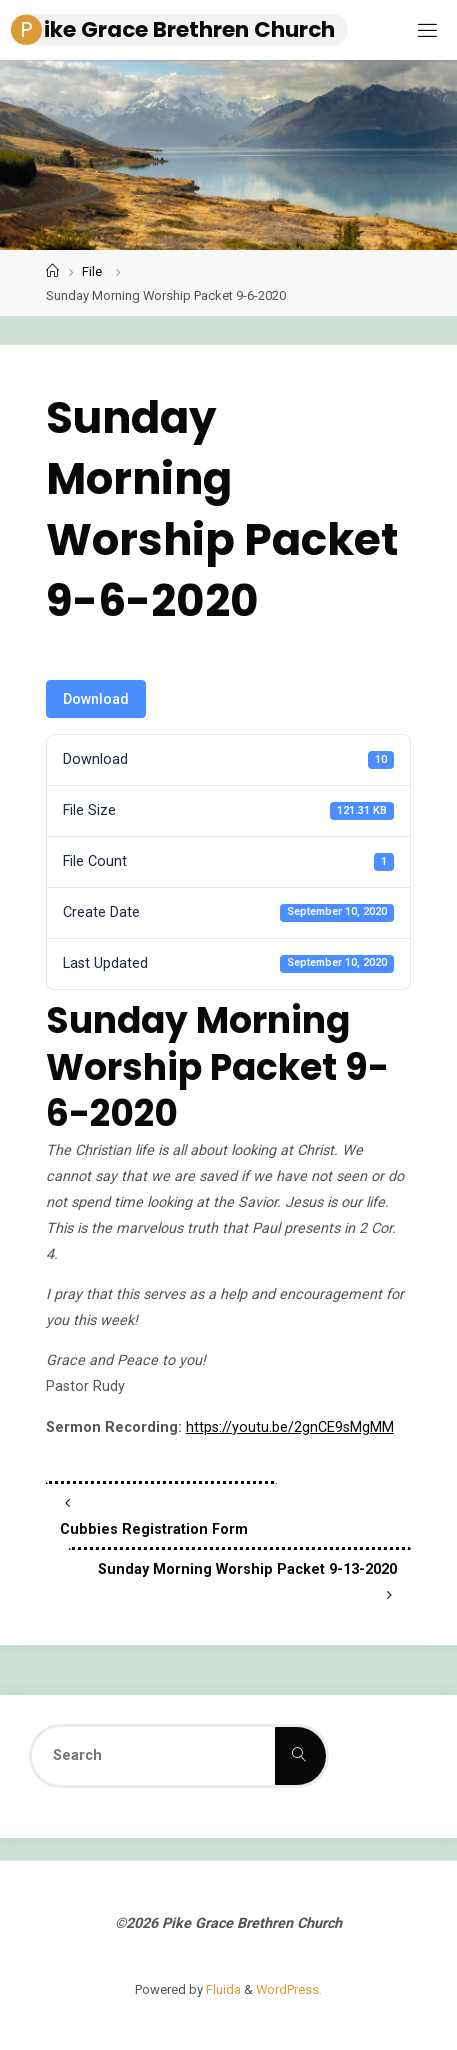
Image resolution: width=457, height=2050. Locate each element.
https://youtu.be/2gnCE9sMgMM (290, 1427)
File (92, 271)
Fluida (222, 1989)
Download (96, 699)
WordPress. (289, 1989)
